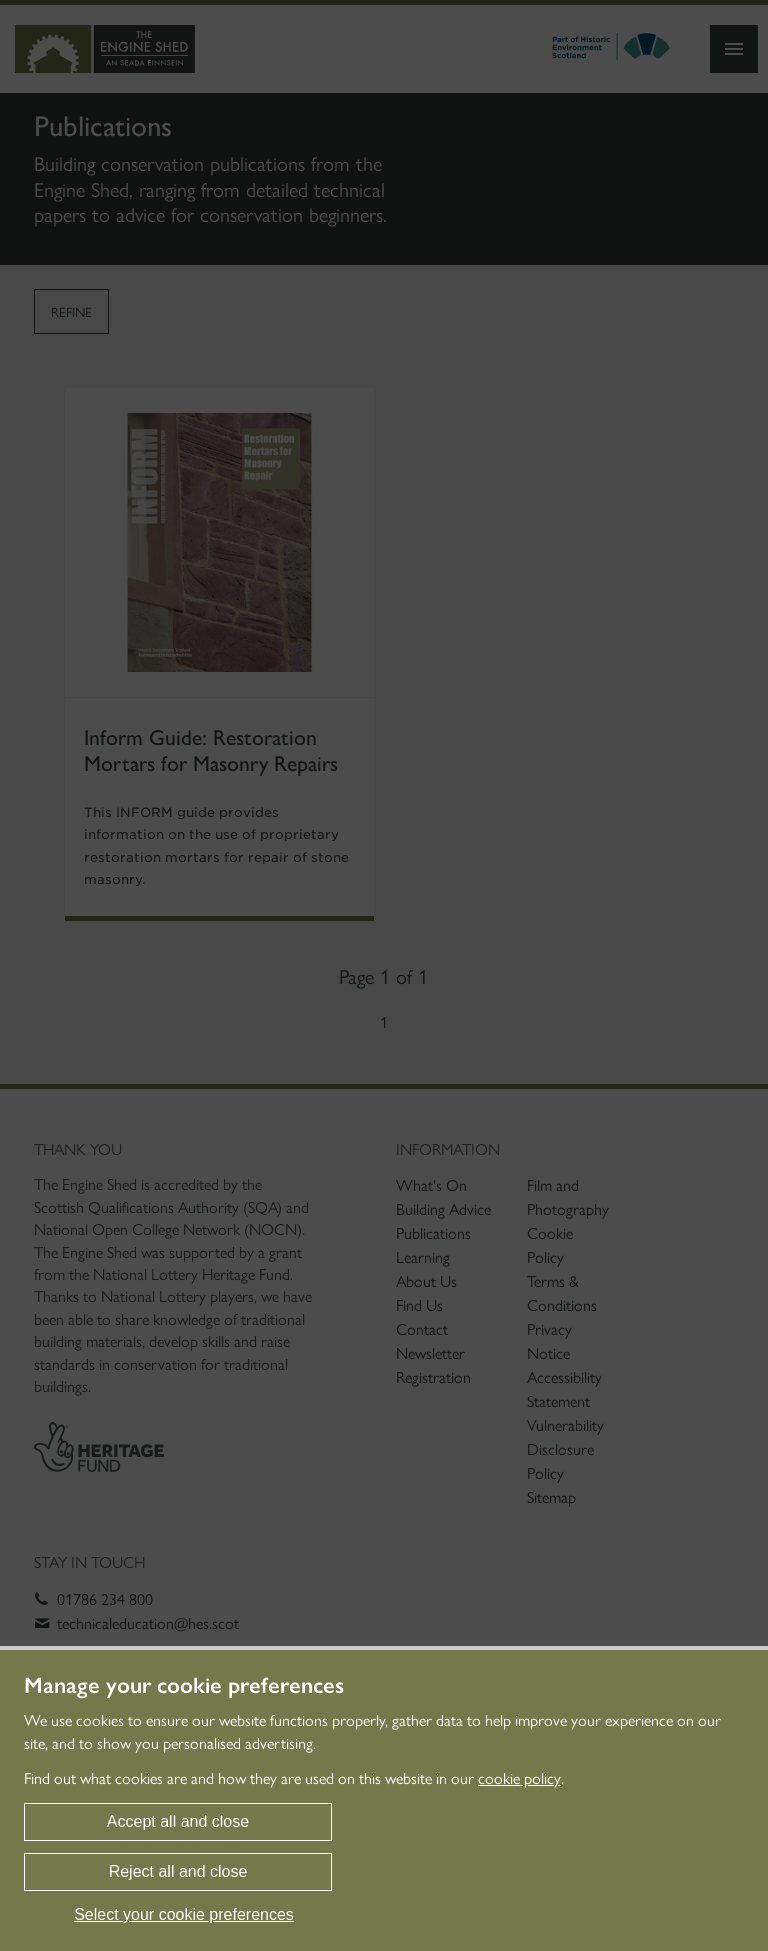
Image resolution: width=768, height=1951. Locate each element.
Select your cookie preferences (184, 1914)
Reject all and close (178, 1871)
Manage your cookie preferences (184, 1686)
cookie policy (519, 1778)
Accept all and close (178, 1821)
